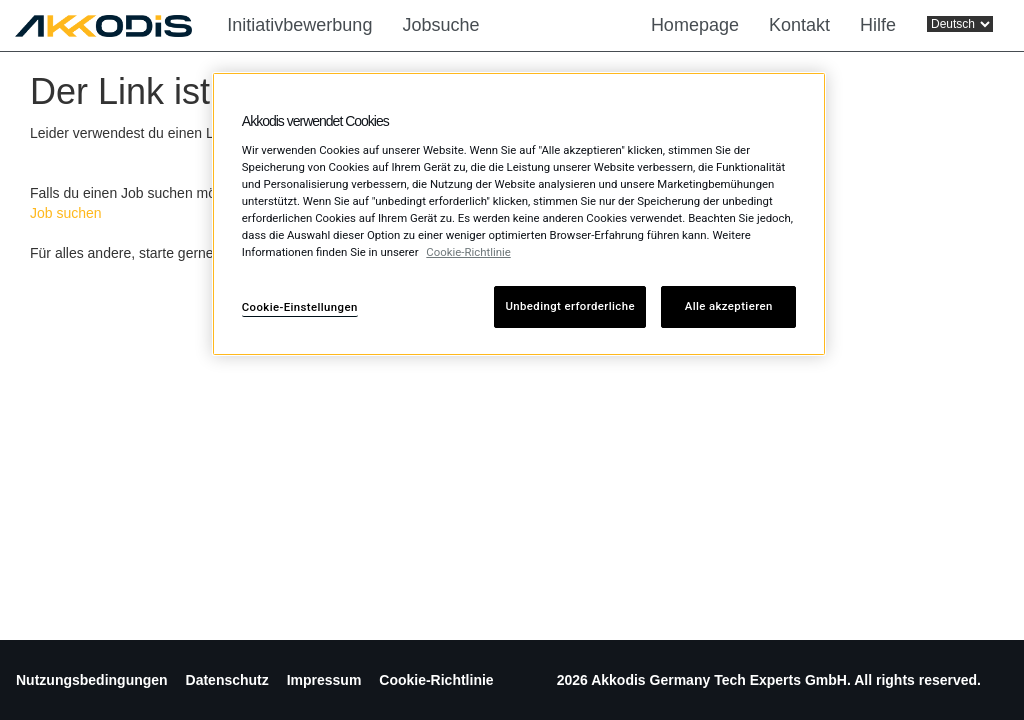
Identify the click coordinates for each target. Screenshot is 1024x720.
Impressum (324, 680)
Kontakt (799, 25)
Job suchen (66, 213)
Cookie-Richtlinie (436, 680)
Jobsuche (440, 25)
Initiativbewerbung (299, 25)
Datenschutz (227, 680)
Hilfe (878, 25)
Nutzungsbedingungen (92, 680)
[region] (519, 214)
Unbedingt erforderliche (569, 306)
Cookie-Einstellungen (300, 307)
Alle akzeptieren (729, 306)
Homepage (695, 25)
